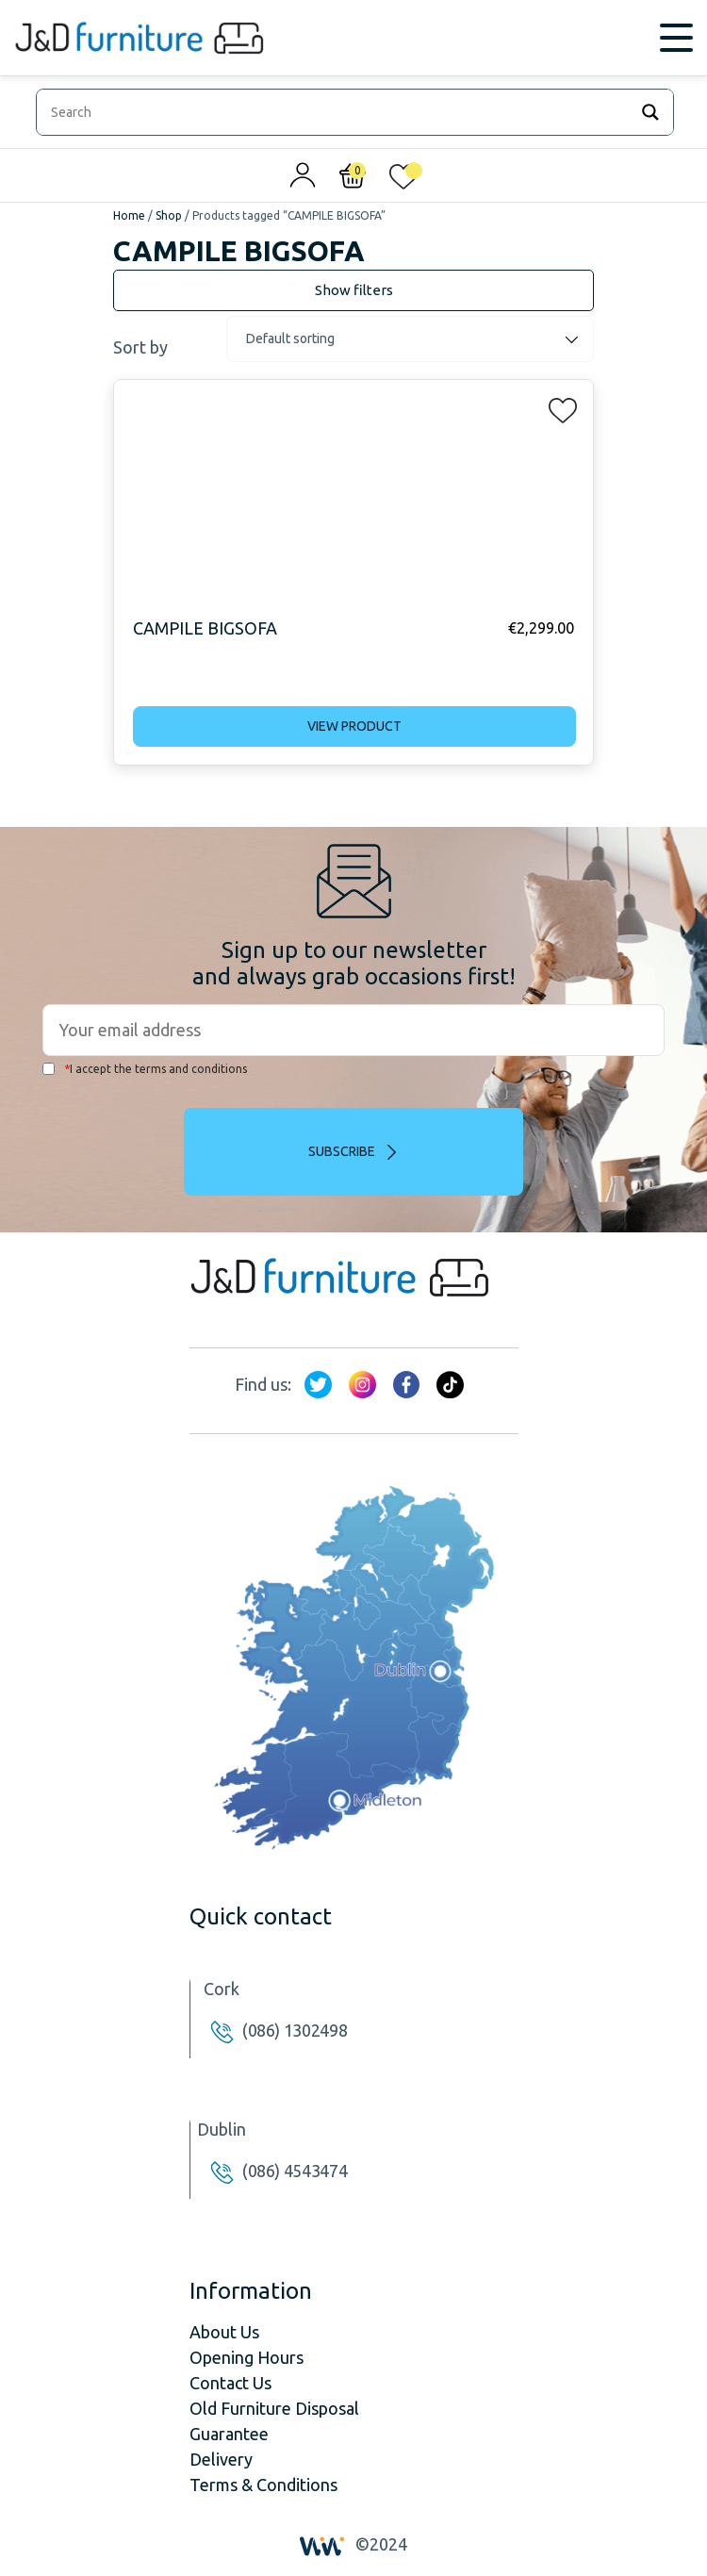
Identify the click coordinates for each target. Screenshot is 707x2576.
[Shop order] (410, 339)
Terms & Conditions (263, 2484)
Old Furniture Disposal (274, 2408)
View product (354, 726)
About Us (224, 2331)
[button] (557, 406)
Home (129, 215)
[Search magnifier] (650, 112)
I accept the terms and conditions (144, 1069)
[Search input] (337, 112)
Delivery (221, 2459)
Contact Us (230, 2382)
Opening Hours (246, 2357)
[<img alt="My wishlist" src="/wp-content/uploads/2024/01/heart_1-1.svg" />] (403, 180)
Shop (169, 215)
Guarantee (229, 2433)
